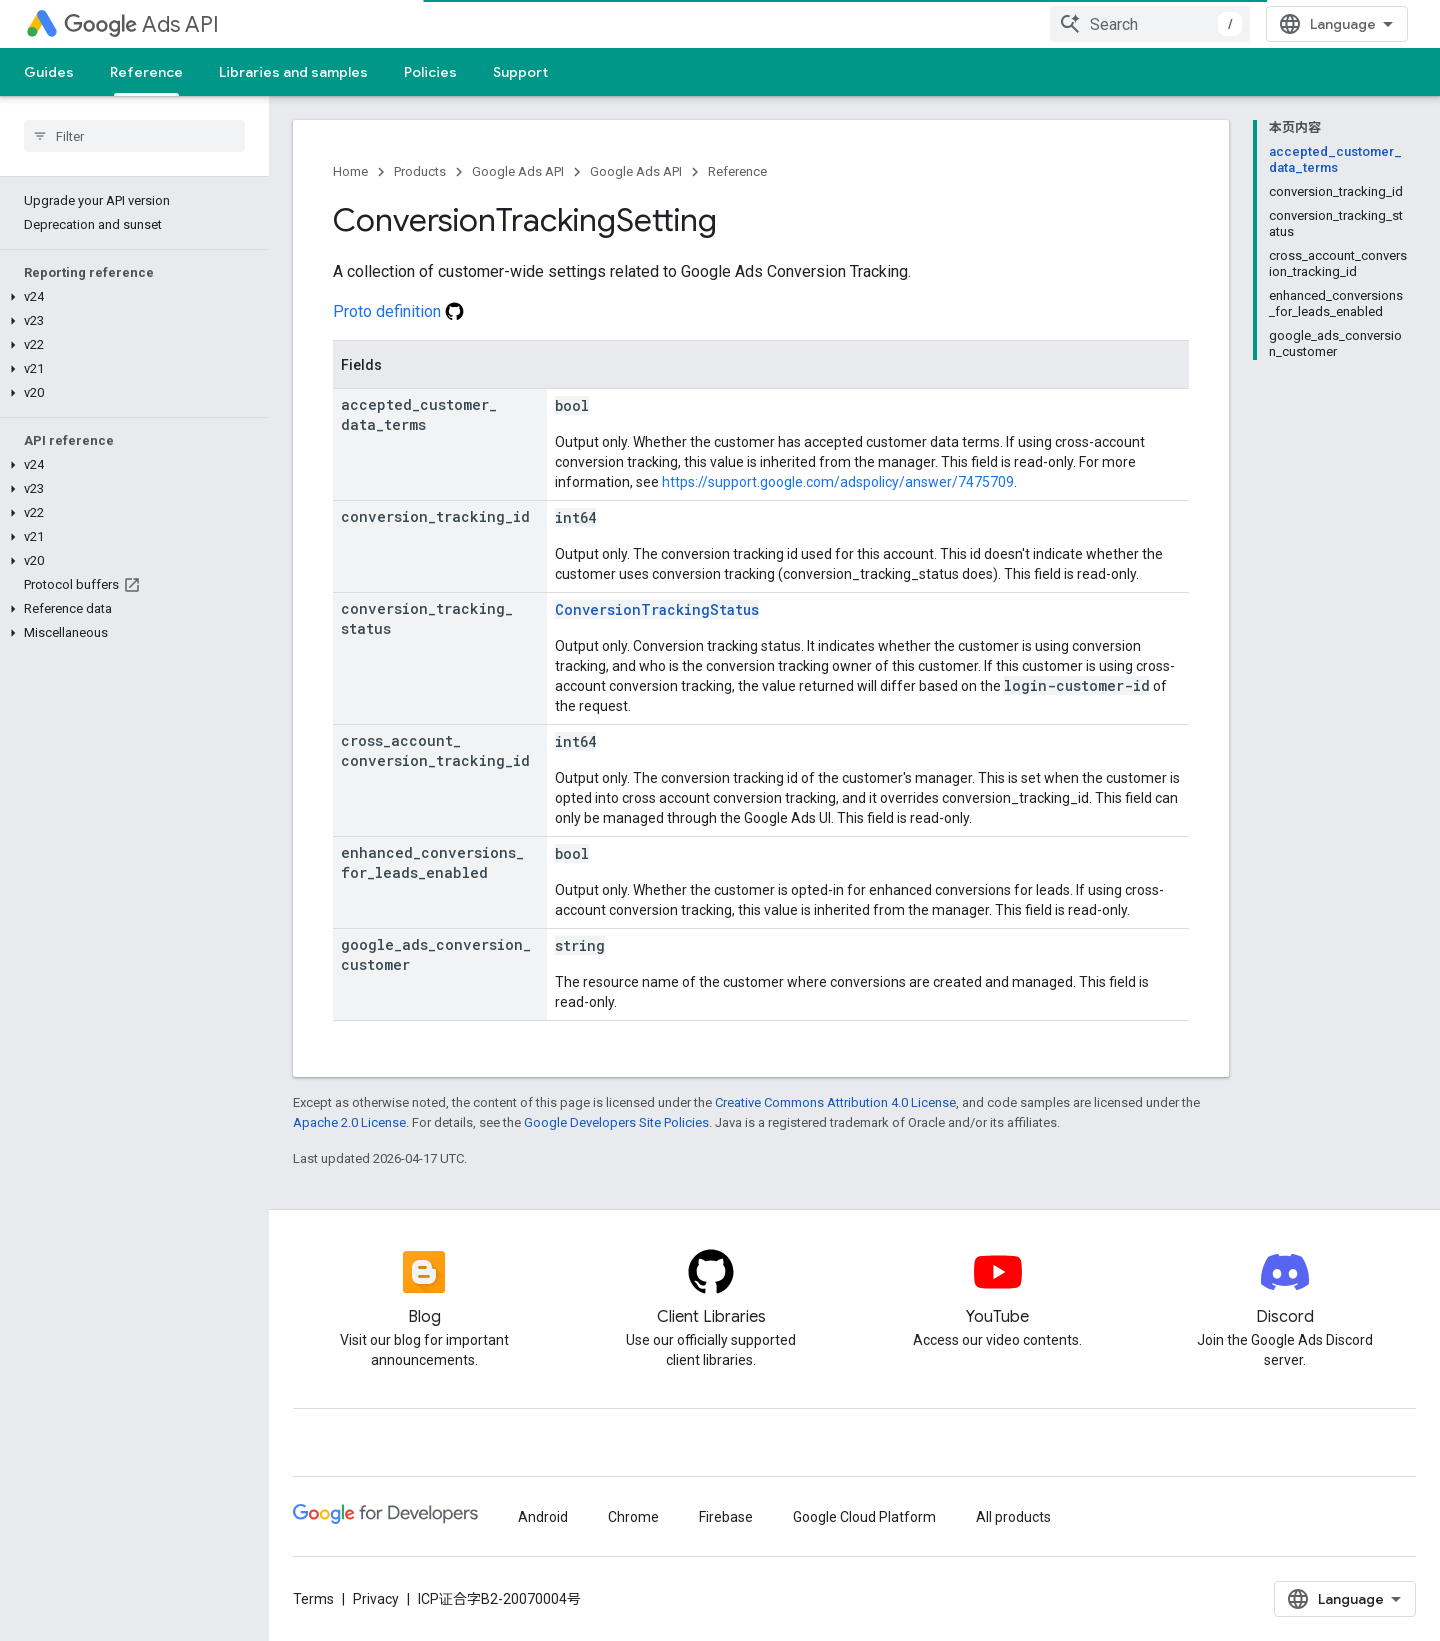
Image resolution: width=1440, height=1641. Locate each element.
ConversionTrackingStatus (657, 609)
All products (1013, 1517)
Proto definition (398, 311)
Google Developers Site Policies (616, 1122)
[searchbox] (134, 136)
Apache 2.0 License (349, 1122)
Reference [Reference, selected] (146, 72)
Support (520, 72)
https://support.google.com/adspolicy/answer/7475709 (838, 482)
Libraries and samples (293, 72)
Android (543, 1517)
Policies (430, 72)
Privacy (376, 1599)
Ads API (141, 24)
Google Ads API (518, 171)
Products (420, 171)
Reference (737, 171)
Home (350, 171)
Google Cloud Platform (864, 1517)
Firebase (726, 1517)
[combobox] (1150, 24)
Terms (313, 1599)
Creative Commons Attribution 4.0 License (835, 1102)
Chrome (633, 1517)
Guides (49, 72)
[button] (130, 297)
